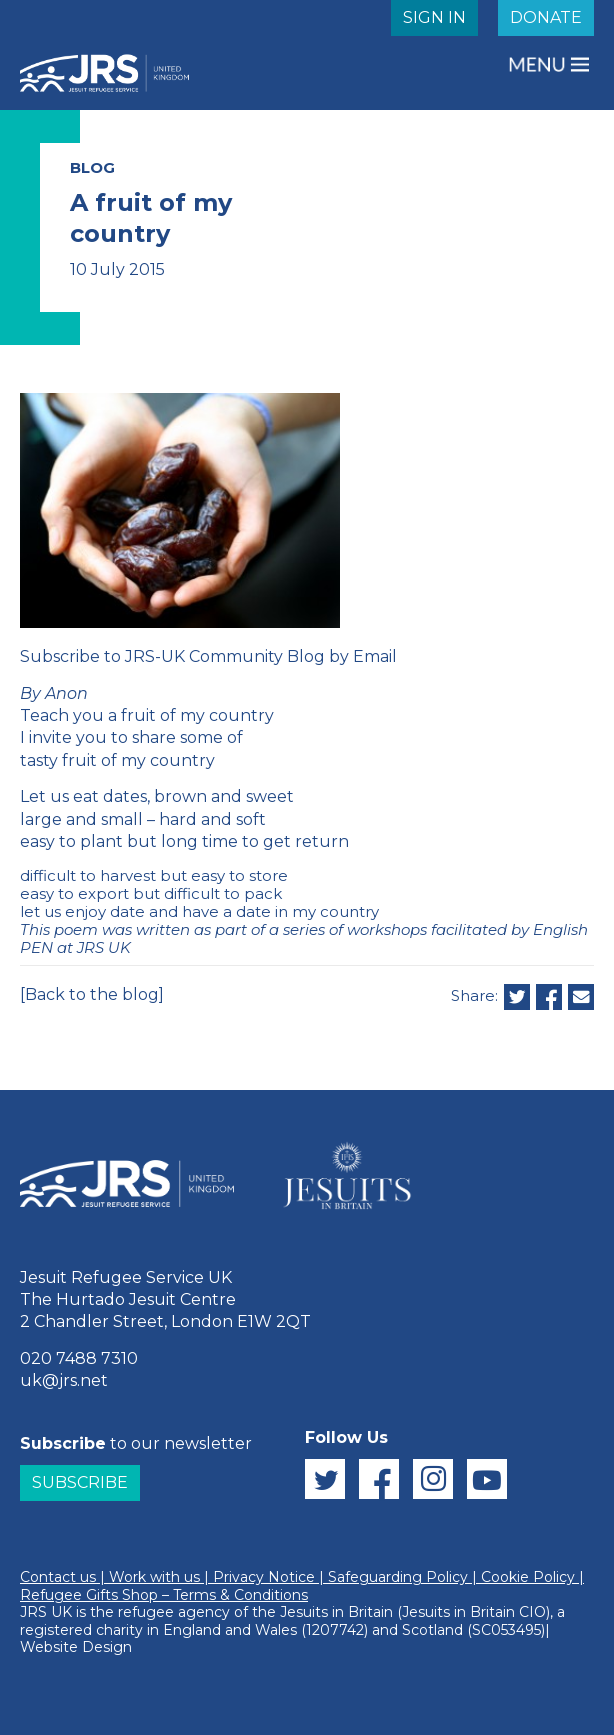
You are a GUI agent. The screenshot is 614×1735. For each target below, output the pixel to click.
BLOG (92, 167)
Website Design (76, 1647)
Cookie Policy (528, 1577)
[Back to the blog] (92, 994)
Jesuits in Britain (336, 1612)
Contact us (58, 1577)
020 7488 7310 (79, 1358)
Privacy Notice (264, 1577)
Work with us (154, 1577)
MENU (539, 64)
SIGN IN (434, 17)
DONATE (546, 17)
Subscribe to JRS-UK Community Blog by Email (208, 656)
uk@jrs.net (64, 1380)
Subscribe (80, 1482)
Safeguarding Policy (398, 1577)
